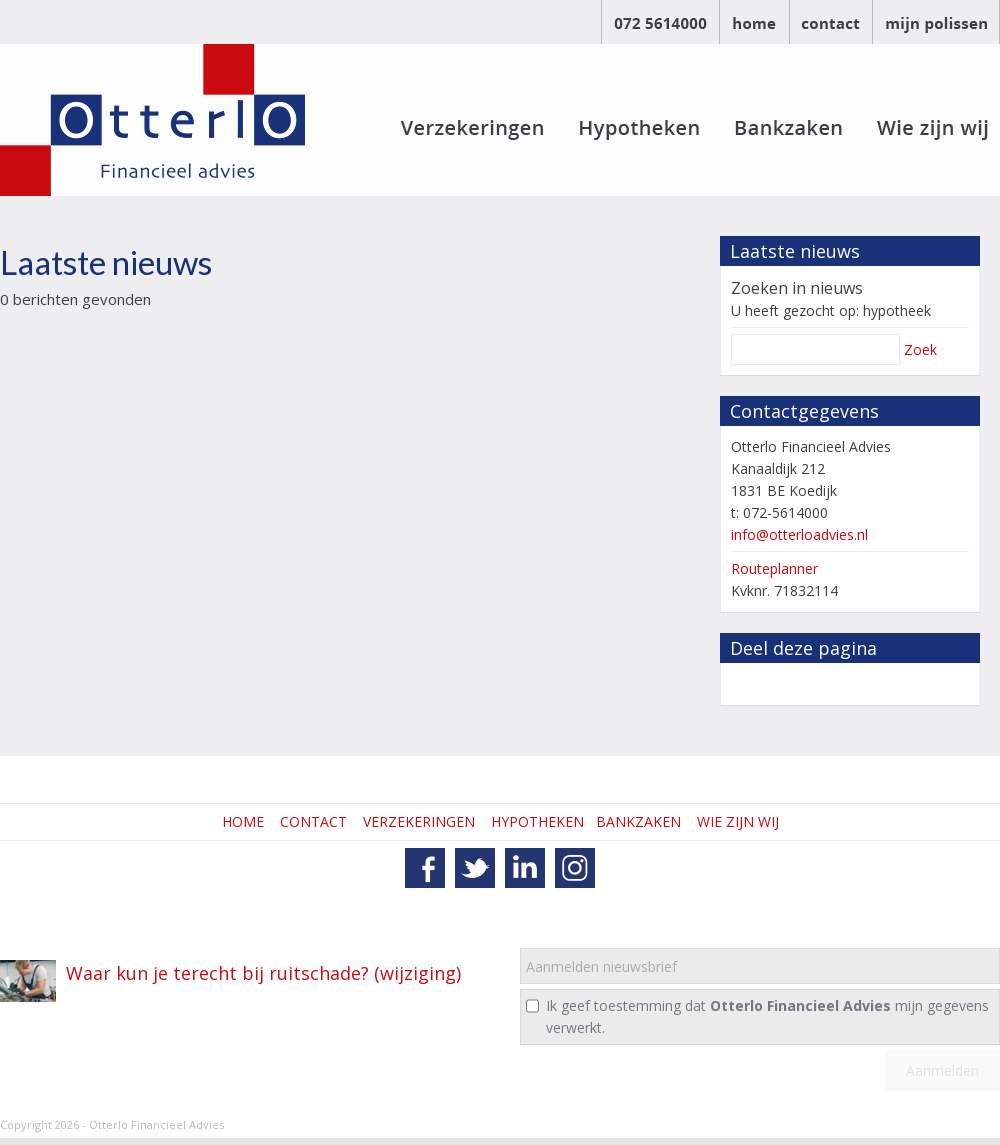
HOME (243, 821)
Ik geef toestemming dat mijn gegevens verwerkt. (767, 1016)
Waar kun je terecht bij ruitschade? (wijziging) (263, 973)
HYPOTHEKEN (537, 821)
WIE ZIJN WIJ (738, 821)
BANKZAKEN (638, 821)
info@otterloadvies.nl (799, 534)
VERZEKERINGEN (419, 821)
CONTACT (313, 821)
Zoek (920, 349)
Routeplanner (774, 568)
